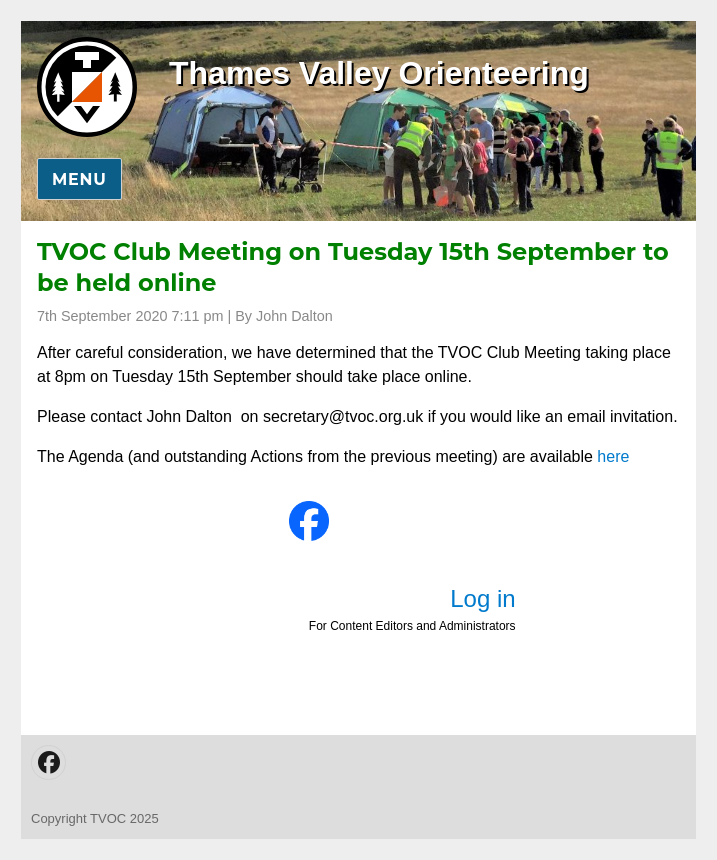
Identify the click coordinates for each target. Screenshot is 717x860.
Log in (482, 598)
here (613, 456)
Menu (79, 179)
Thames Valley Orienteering (379, 73)
